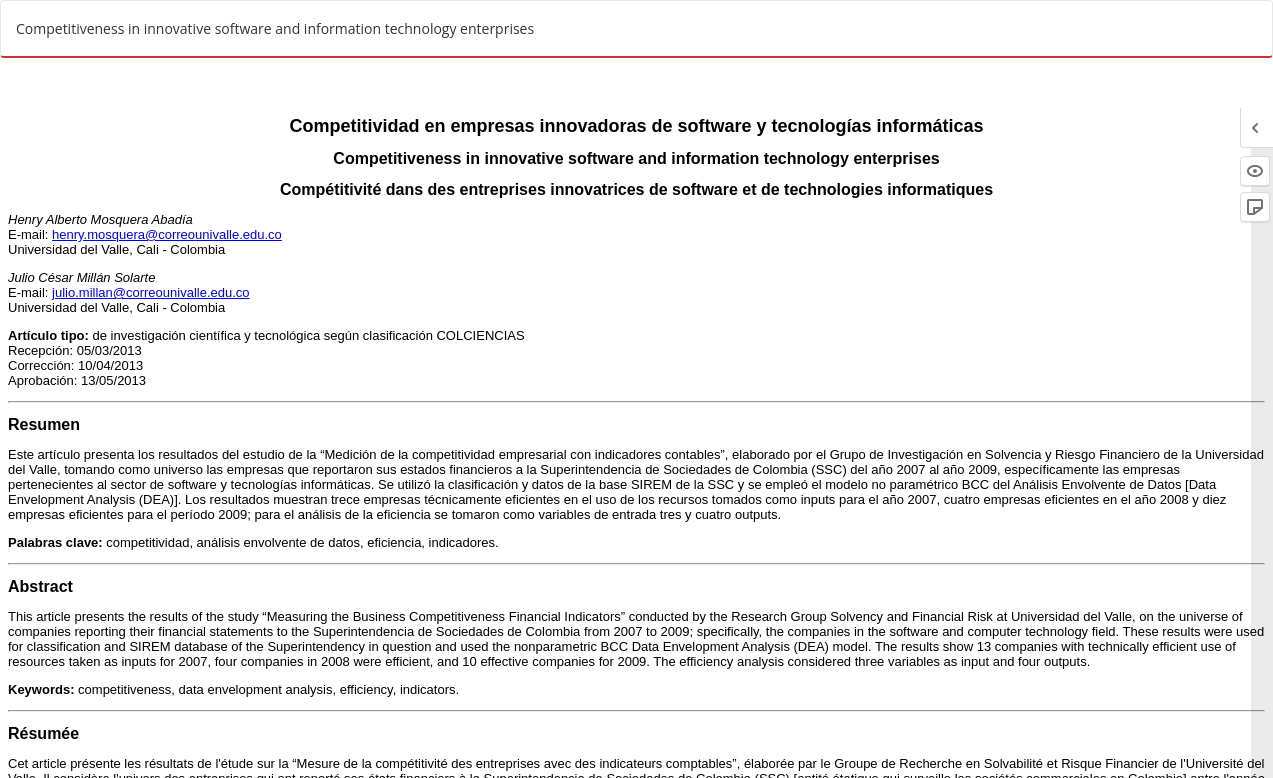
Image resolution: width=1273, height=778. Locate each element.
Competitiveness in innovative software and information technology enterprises (275, 28)
